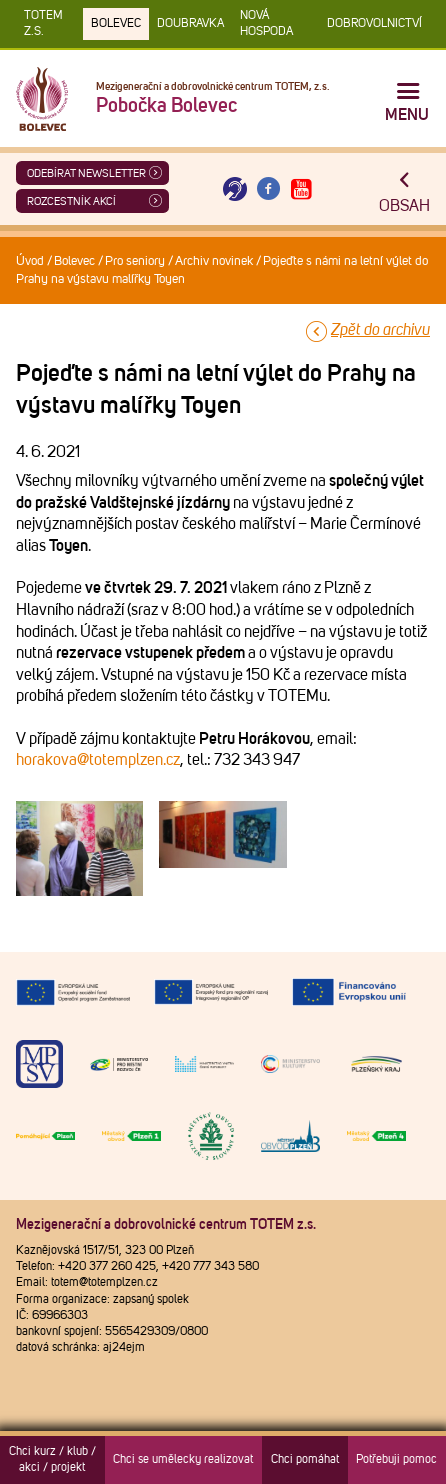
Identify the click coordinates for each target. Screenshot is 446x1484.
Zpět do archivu (380, 330)
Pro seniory (135, 261)
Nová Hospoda (266, 24)
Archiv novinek (214, 261)
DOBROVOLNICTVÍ (374, 24)
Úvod (30, 261)
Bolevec (116, 24)
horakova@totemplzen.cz (98, 760)
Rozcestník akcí (71, 201)
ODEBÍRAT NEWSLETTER (86, 173)
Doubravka (190, 24)
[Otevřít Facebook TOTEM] (268, 189)
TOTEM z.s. (43, 24)
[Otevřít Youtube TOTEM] (302, 189)
